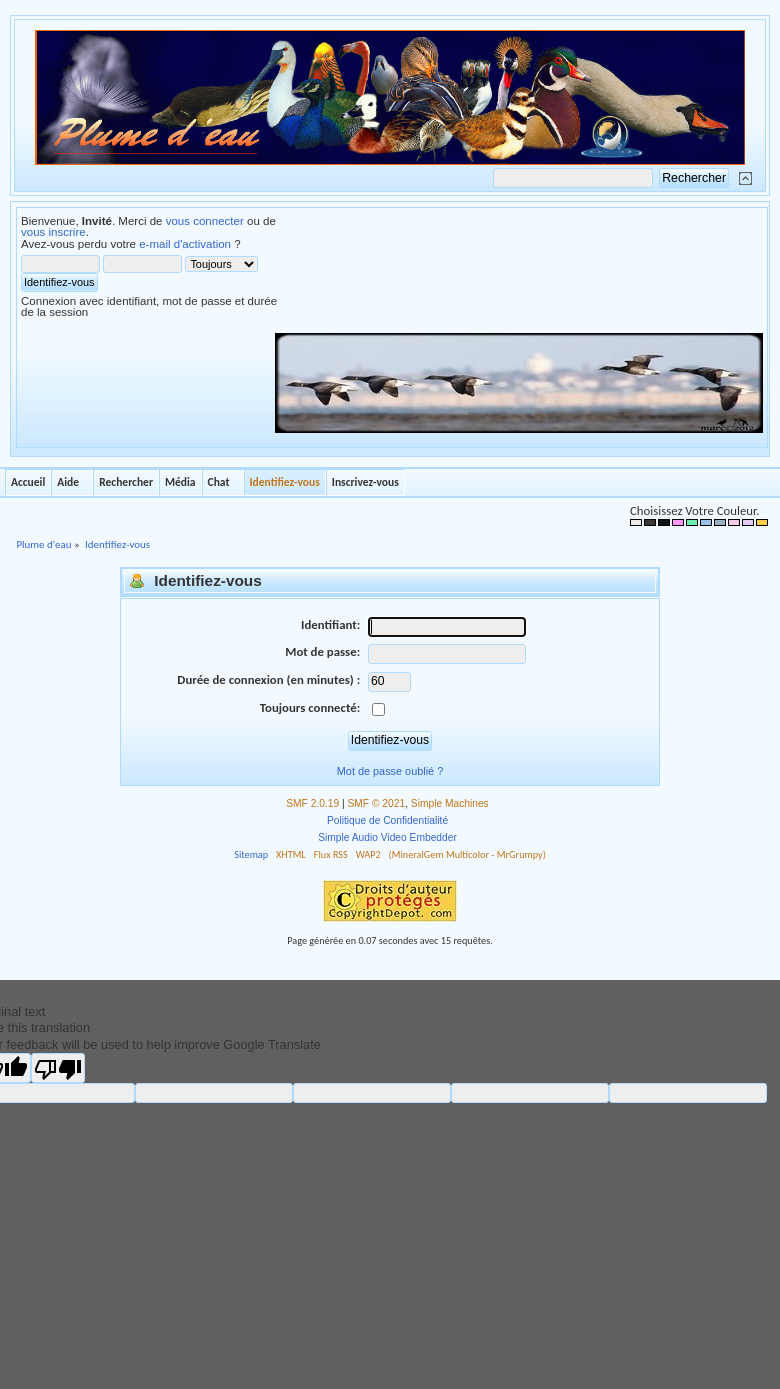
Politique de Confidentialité (387, 820)
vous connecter (205, 221)
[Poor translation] (58, 1068)
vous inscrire (53, 232)
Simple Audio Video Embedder (387, 837)
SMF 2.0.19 (312, 803)
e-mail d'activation (185, 244)
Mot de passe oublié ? (390, 771)
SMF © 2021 (377, 803)
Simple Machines (450, 803)
